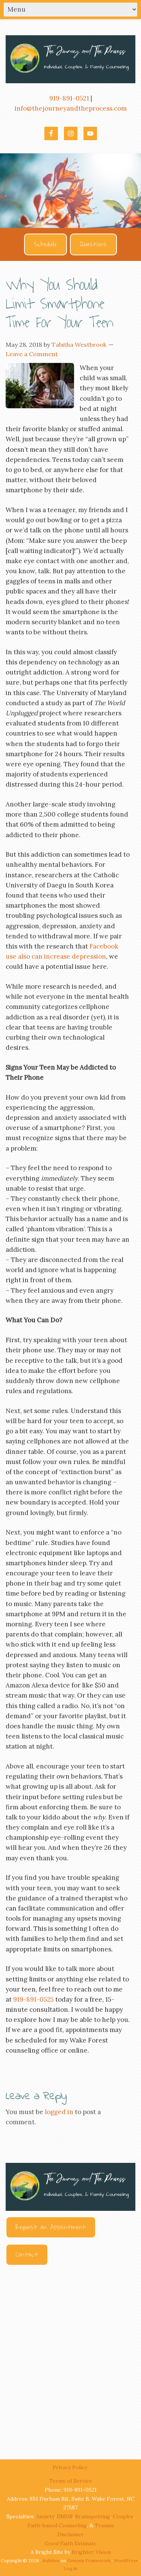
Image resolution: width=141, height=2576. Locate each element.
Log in (70, 2568)
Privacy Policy (71, 2467)
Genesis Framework (89, 2560)
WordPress (126, 2560)
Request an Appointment (51, 2227)
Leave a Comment (32, 354)
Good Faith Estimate (71, 2543)
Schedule (45, 244)
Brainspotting (92, 2516)
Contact (27, 2254)
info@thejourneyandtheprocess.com (71, 108)
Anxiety (45, 2516)
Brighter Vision (91, 2552)
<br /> (70, 2355)
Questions (93, 244)
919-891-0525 (33, 1999)
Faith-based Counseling (57, 2525)
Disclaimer (70, 2534)
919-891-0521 (69, 98)
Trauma (104, 2525)
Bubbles (50, 2560)
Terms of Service (70, 2480)
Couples (123, 2516)
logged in (59, 2112)
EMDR (65, 2516)
